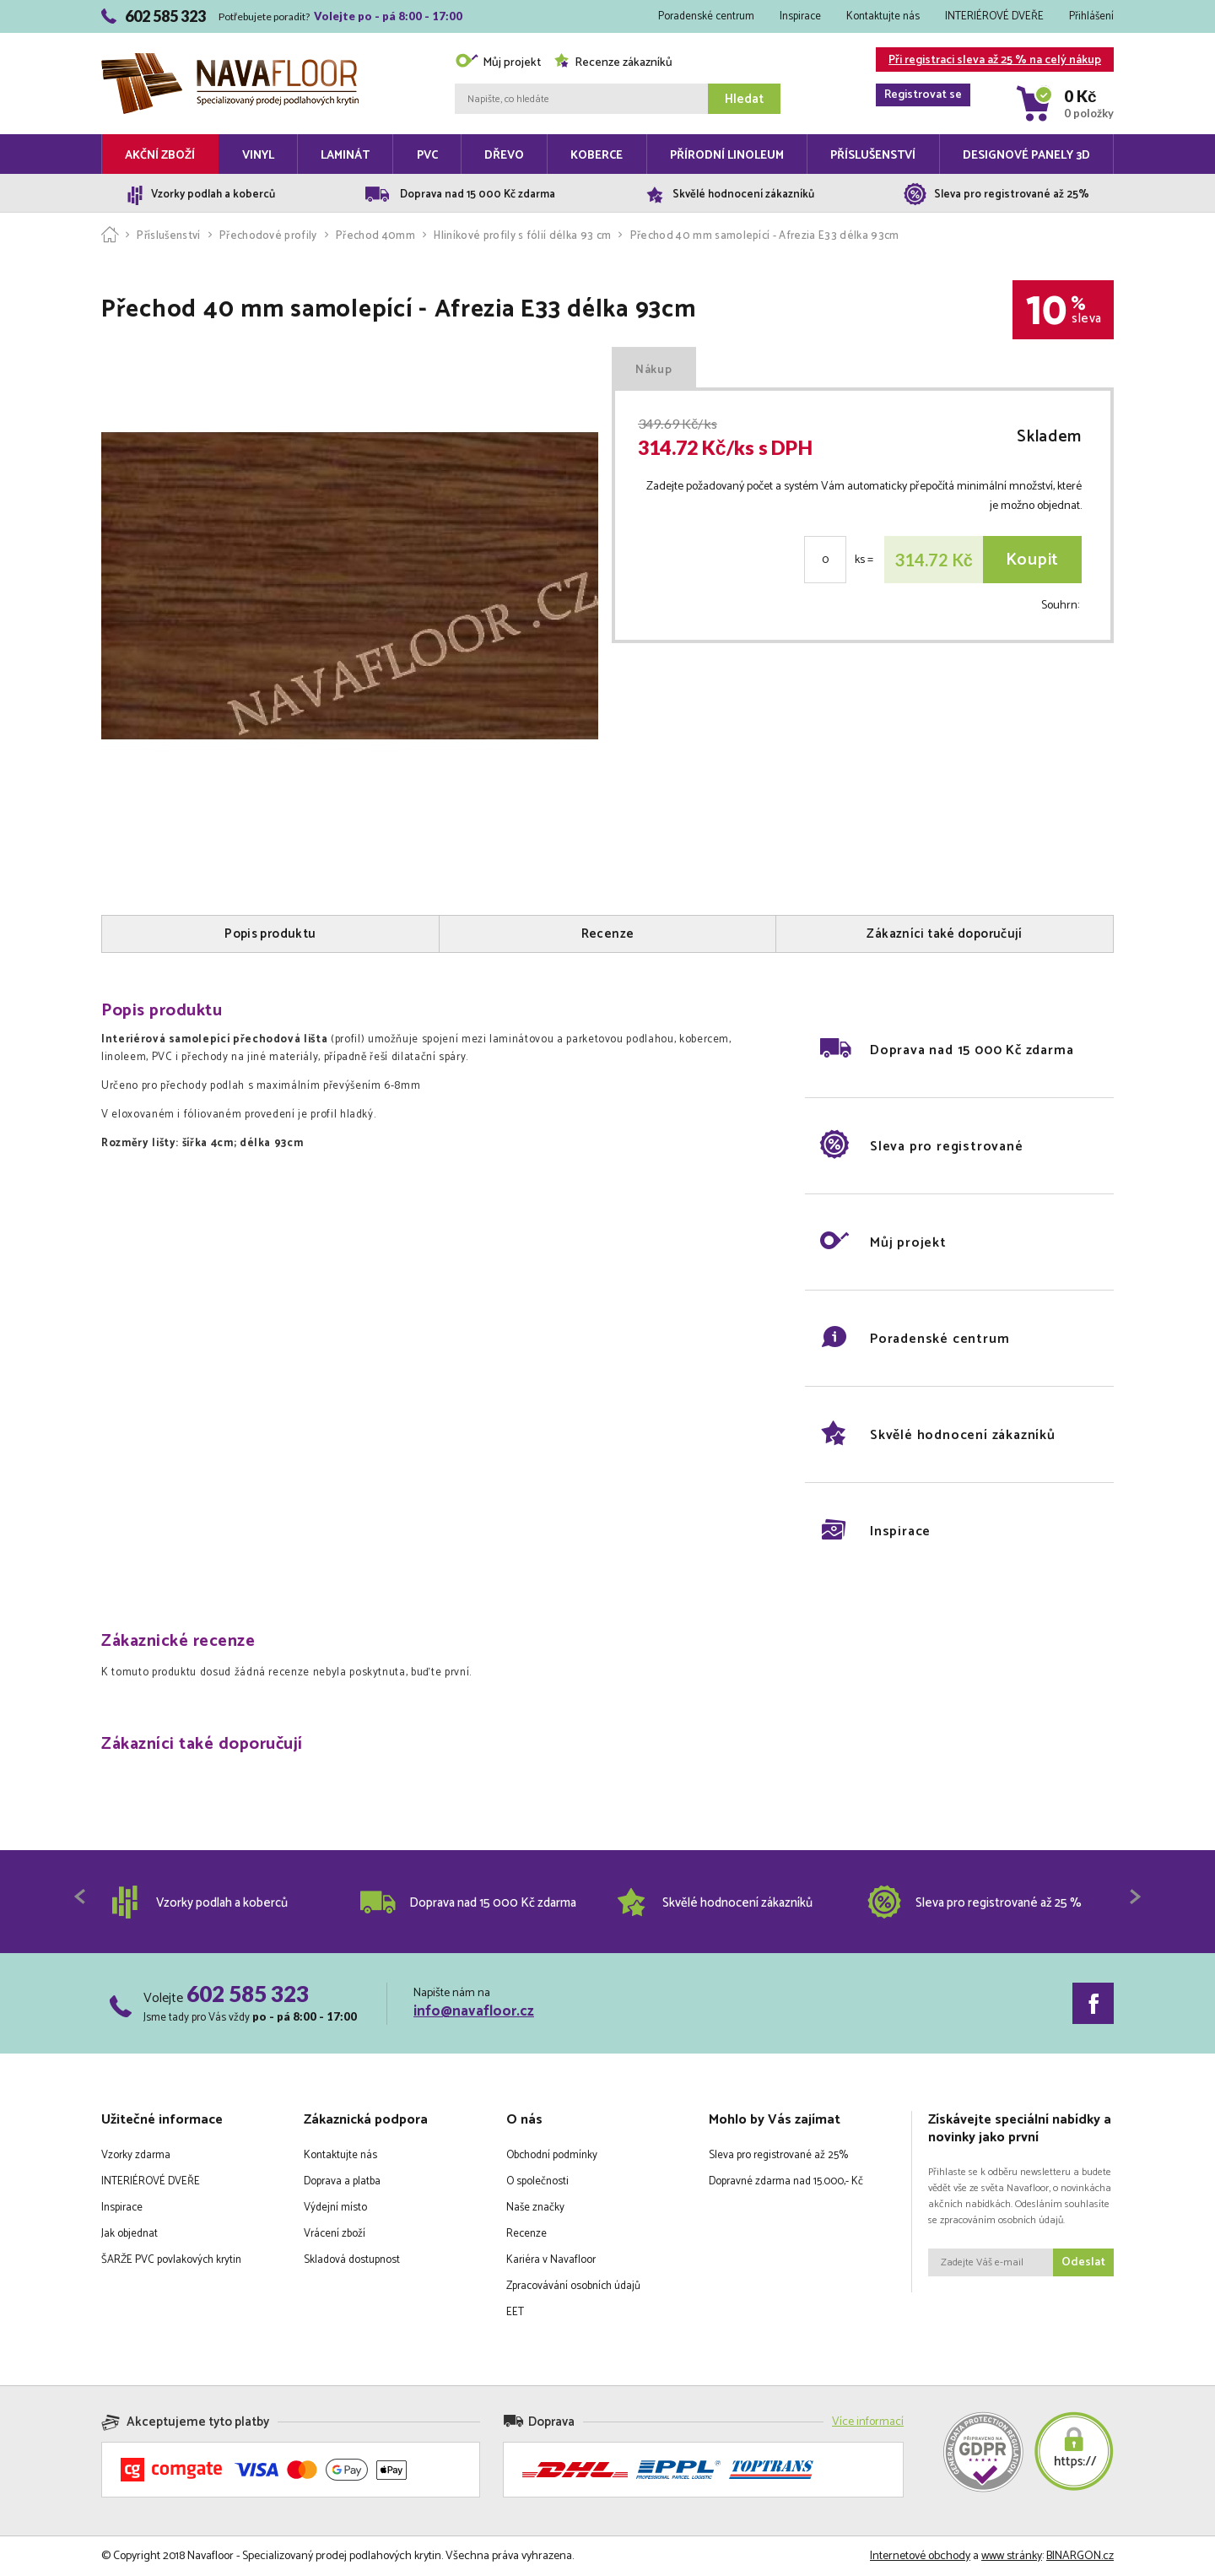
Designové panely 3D (1026, 155)
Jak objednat (129, 2234)
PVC (427, 155)
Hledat (744, 99)
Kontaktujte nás (883, 16)
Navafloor (230, 59)
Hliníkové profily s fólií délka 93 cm (522, 236)
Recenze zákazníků (613, 63)
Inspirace (800, 16)
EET (515, 2312)
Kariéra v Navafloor (551, 2260)
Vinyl (258, 155)
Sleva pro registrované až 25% (778, 2155)
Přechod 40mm (375, 236)
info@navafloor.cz (473, 2011)
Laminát (345, 155)
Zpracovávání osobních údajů (573, 2286)
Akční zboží (160, 155)
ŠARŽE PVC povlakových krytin (171, 2260)
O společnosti (537, 2181)
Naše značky (535, 2207)
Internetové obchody (920, 2556)
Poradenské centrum (706, 16)
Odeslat (1083, 2262)
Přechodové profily (268, 236)
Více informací (868, 2422)
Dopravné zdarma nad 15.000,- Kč (786, 2181)
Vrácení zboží (334, 2234)
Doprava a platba (342, 2181)
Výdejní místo (335, 2207)
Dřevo (504, 155)
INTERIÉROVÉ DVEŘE (994, 16)
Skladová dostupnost (352, 2260)
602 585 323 (247, 1993)
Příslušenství (872, 155)
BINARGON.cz (1080, 2556)
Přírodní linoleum (727, 155)
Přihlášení (1091, 16)
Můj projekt (498, 63)
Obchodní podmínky (551, 2155)
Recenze (526, 2234)
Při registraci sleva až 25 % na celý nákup (988, 61)
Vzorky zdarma (135, 2155)
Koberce (596, 155)
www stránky (1011, 2556)
